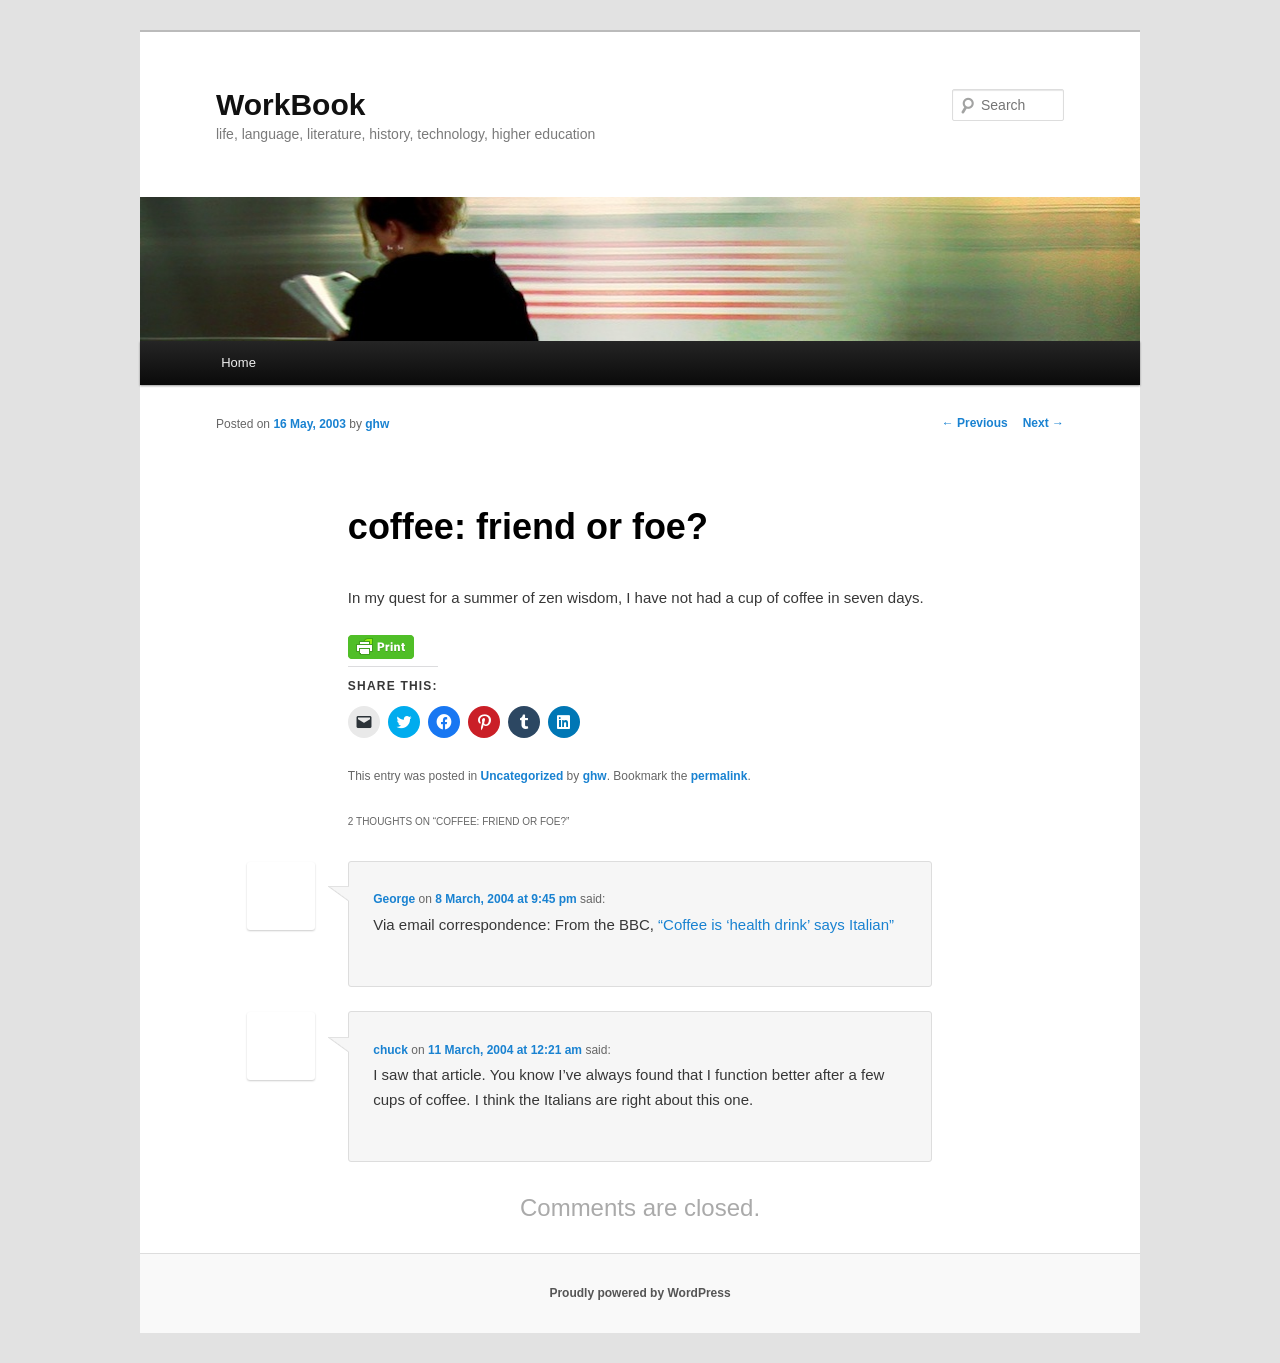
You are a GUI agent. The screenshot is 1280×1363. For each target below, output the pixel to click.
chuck (390, 1050)
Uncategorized (522, 776)
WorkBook (290, 104)
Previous (975, 423)
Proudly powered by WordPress (639, 1293)
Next (1043, 423)
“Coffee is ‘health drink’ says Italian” (776, 924)
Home (238, 362)
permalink (719, 776)
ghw (377, 424)
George (394, 899)
